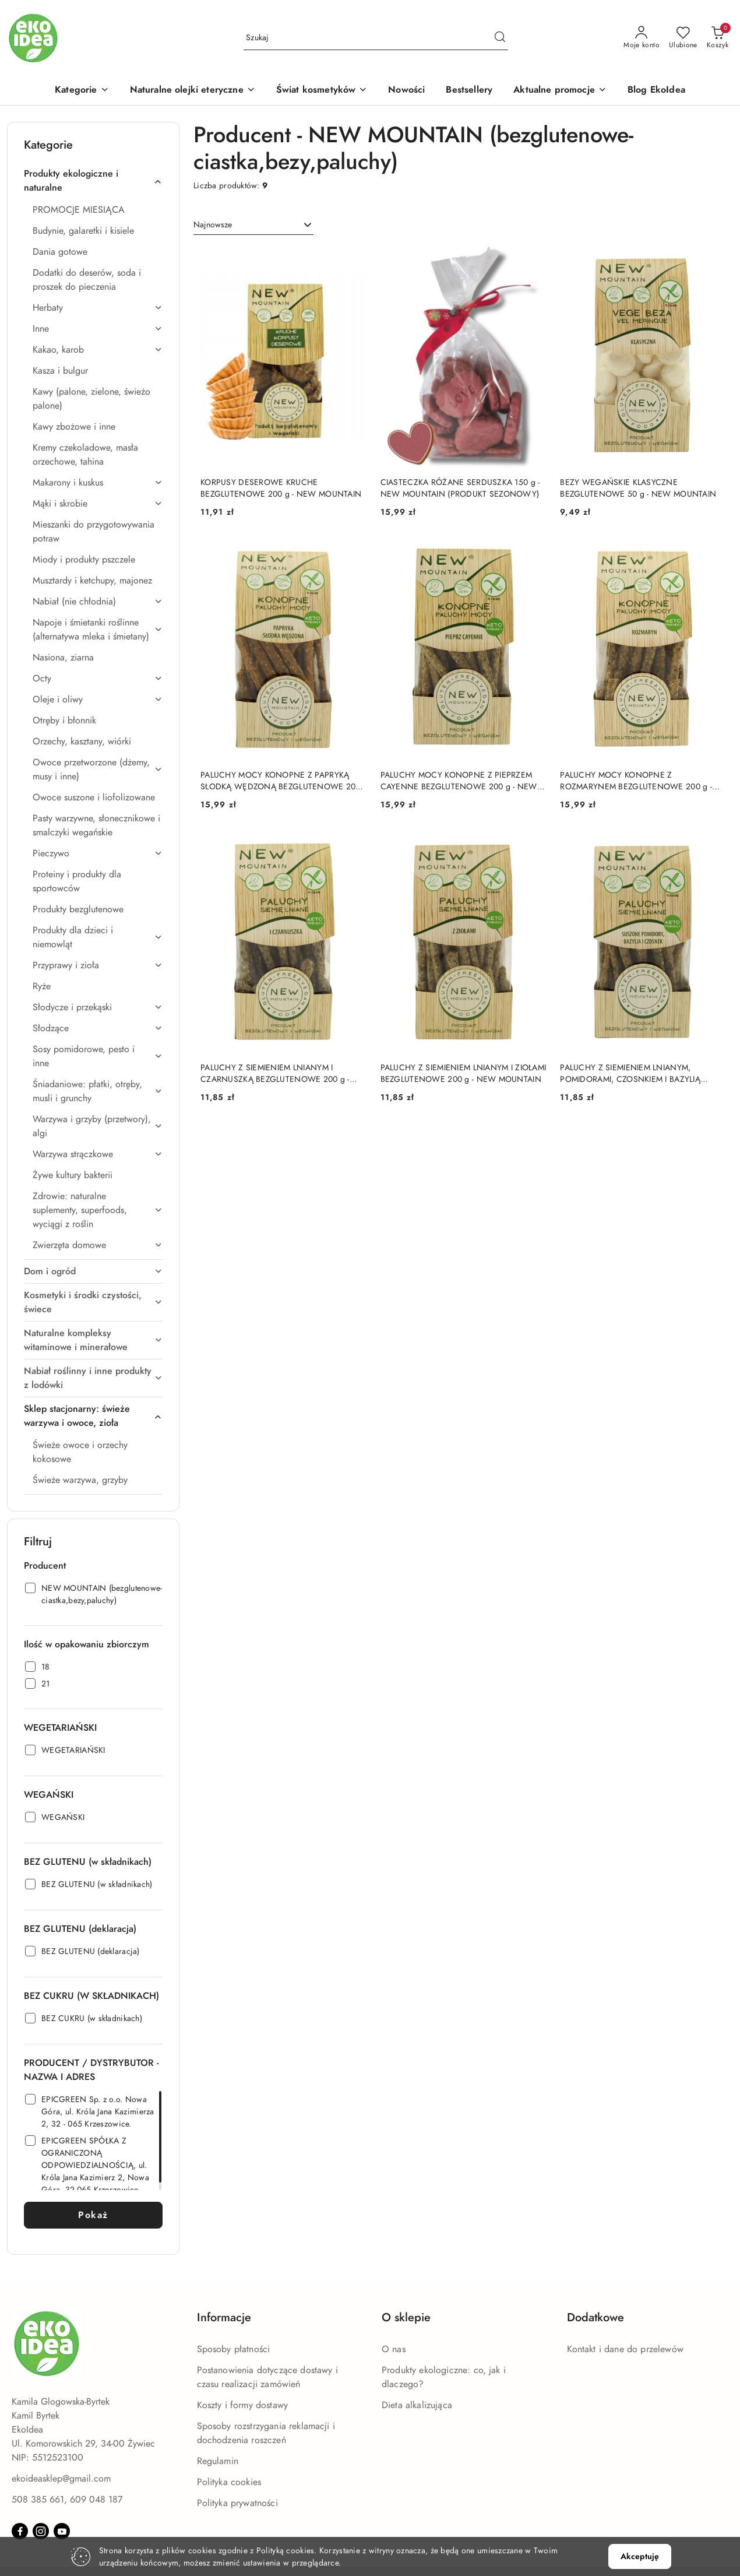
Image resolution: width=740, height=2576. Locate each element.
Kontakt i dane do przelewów (625, 2349)
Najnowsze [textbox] (212, 224)
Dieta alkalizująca (417, 2405)
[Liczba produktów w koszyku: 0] (717, 38)
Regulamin (217, 2461)
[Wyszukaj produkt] (376, 38)
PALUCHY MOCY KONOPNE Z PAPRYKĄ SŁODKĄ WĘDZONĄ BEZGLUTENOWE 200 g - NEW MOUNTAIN (280, 781)
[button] (81, 91)
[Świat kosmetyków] (322, 91)
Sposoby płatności (233, 2349)
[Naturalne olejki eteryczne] (192, 91)
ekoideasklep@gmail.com (61, 2478)
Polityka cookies (229, 2482)
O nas (394, 2349)
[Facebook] (20, 2531)
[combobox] (253, 225)
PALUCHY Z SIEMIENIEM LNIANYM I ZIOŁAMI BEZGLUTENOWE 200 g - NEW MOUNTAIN (463, 1073)
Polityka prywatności (237, 2503)
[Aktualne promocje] (560, 91)
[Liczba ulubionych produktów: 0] (683, 38)
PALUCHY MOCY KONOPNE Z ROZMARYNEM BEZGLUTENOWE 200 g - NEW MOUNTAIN (636, 781)
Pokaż (93, 2215)
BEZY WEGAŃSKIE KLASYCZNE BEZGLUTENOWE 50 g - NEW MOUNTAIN (638, 488)
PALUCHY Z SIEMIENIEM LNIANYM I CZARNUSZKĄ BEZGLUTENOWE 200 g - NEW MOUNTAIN (275, 1073)
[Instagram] (41, 2531)
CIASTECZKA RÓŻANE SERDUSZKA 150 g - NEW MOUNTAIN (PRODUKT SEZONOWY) (460, 488)
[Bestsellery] (469, 91)
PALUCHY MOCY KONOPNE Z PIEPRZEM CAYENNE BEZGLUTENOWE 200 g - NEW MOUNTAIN (458, 781)
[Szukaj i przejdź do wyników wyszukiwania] (500, 38)
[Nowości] (406, 91)
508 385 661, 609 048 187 (67, 2499)
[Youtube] (62, 2531)
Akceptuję (640, 2556)
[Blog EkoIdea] (656, 91)
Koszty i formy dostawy (242, 2405)
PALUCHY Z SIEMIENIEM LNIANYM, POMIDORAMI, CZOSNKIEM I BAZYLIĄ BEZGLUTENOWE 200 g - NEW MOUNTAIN (640, 1073)
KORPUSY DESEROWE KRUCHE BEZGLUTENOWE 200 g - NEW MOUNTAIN (280, 488)
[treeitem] (93, 180)
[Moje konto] (641, 38)
